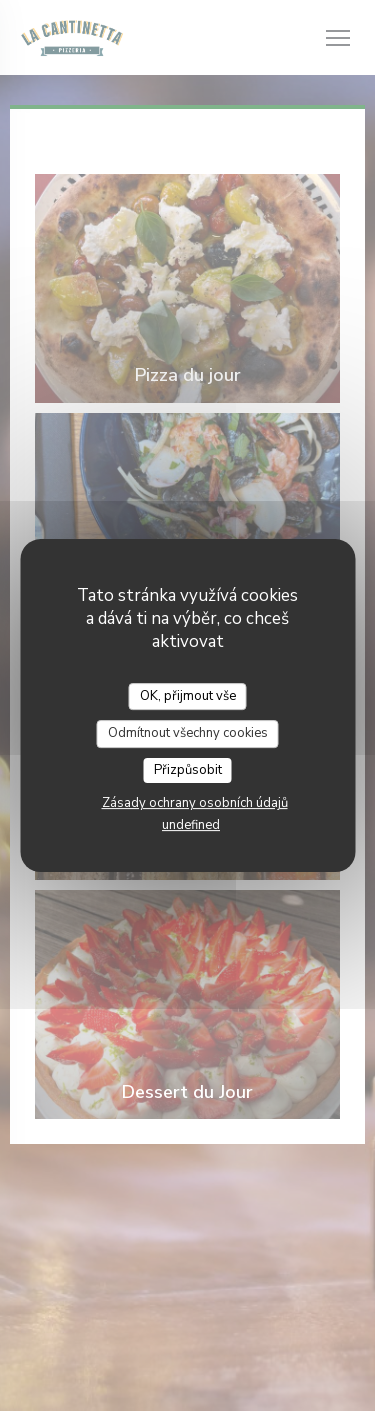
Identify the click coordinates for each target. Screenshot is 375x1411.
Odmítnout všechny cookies (188, 733)
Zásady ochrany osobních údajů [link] (195, 803)
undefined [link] (191, 825)
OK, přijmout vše (188, 696)
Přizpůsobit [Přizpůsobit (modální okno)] (188, 770)
